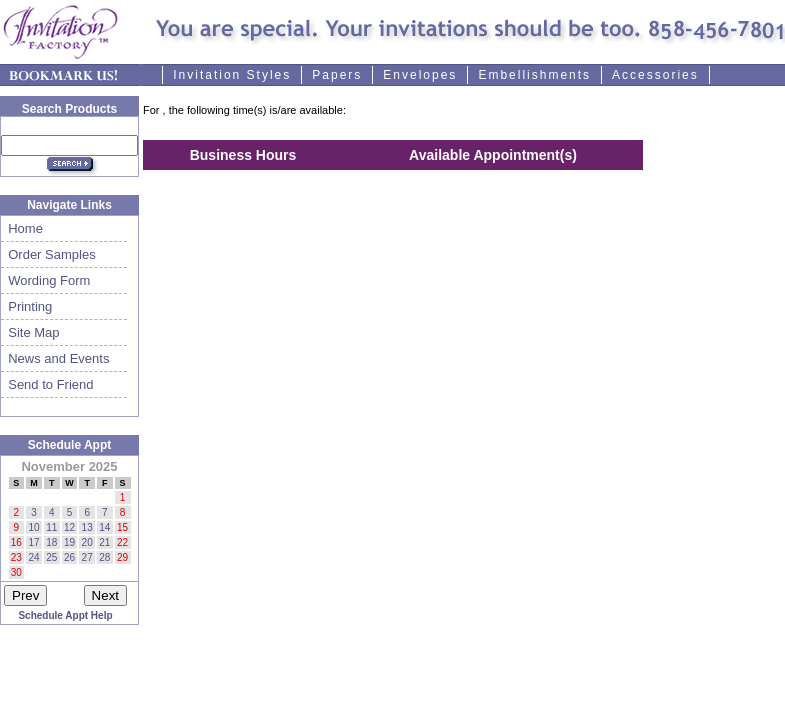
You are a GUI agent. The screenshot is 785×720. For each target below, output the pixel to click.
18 (51, 542)
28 (104, 557)
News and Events (55, 358)
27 (87, 557)
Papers (337, 75)
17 (33, 542)
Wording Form (45, 280)
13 (87, 527)
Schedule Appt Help (65, 615)
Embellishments (534, 75)
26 (69, 557)
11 (51, 527)
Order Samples (48, 254)
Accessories (655, 75)
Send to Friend (47, 384)
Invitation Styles (232, 75)
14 (104, 527)
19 (69, 542)
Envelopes (420, 75)
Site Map (30, 332)
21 (104, 542)
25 (51, 557)
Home (22, 228)
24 (33, 557)
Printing (26, 306)
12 (69, 527)
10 (33, 527)
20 (87, 542)
